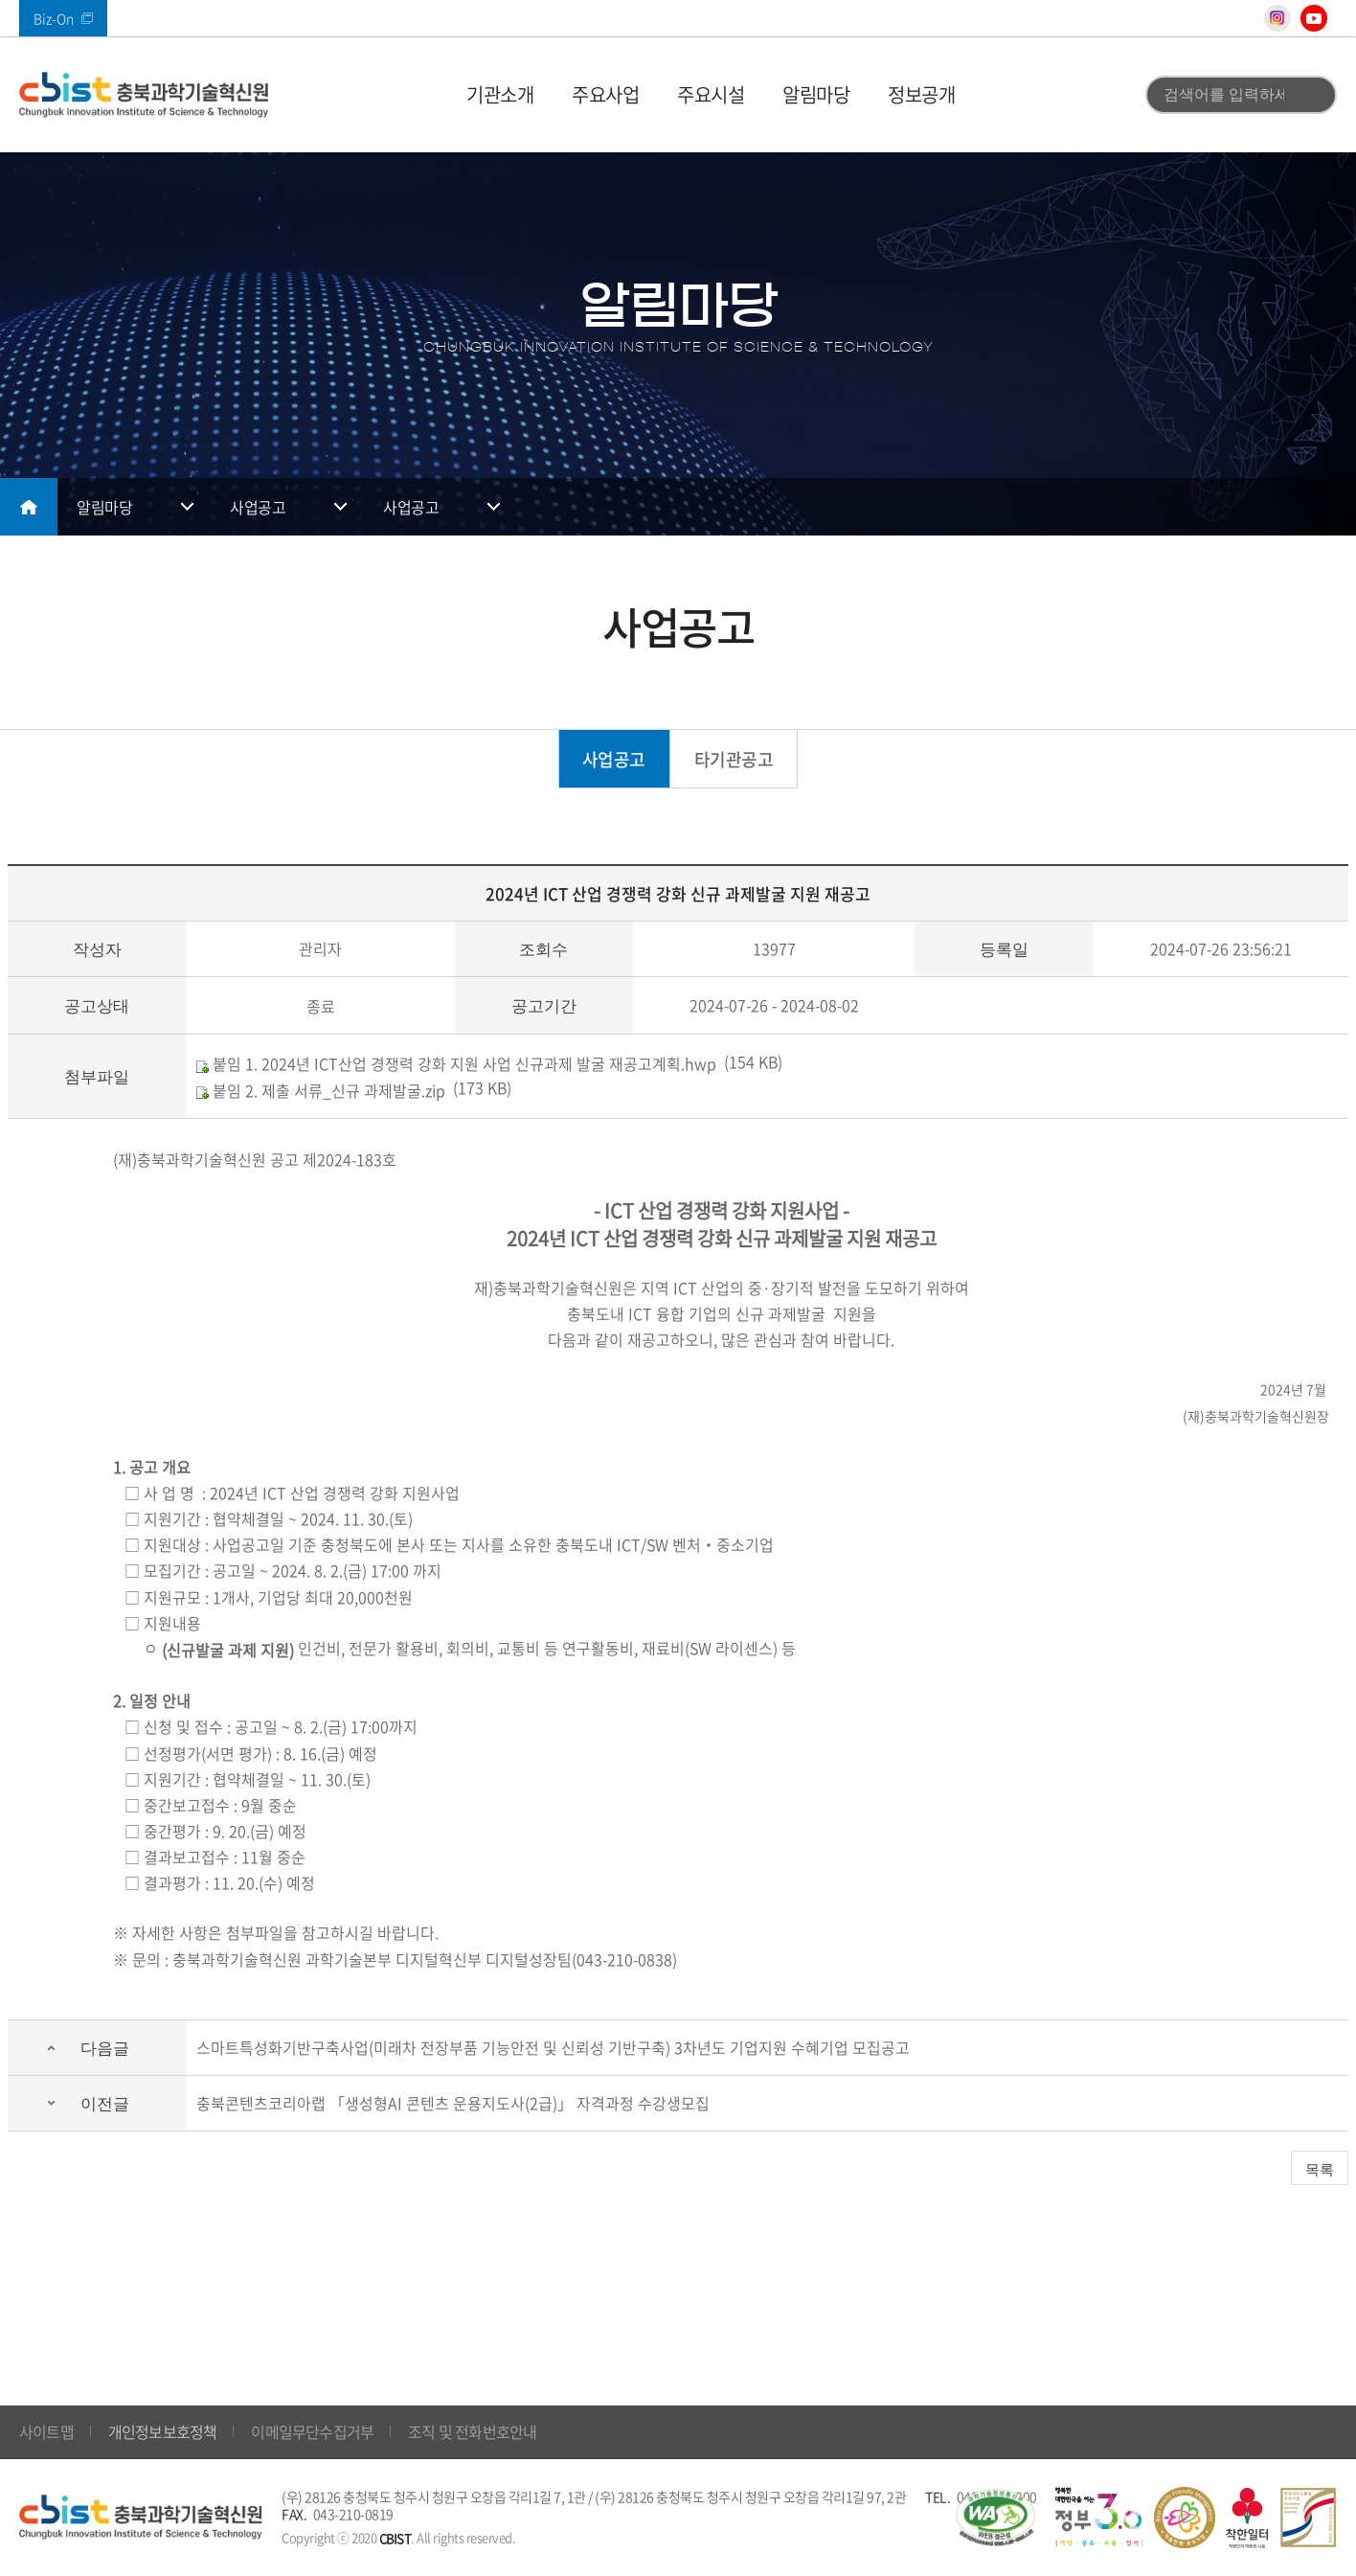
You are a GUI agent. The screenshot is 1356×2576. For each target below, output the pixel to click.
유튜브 (1313, 18)
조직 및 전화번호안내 (472, 2431)
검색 (1311, 95)
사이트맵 (46, 2431)
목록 (1319, 2168)
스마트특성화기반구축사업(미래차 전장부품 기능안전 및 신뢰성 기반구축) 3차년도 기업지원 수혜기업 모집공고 (553, 2047)
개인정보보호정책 (162, 2431)
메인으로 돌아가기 (28, 507)
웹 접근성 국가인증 (995, 2517)
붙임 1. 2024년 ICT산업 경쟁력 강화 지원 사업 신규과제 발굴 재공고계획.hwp (456, 1063)
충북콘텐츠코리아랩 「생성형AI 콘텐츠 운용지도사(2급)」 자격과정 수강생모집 (453, 2102)
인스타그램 (1277, 18)
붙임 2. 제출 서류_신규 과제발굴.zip (320, 1090)
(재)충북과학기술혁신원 (143, 95)
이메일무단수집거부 (312, 2431)
